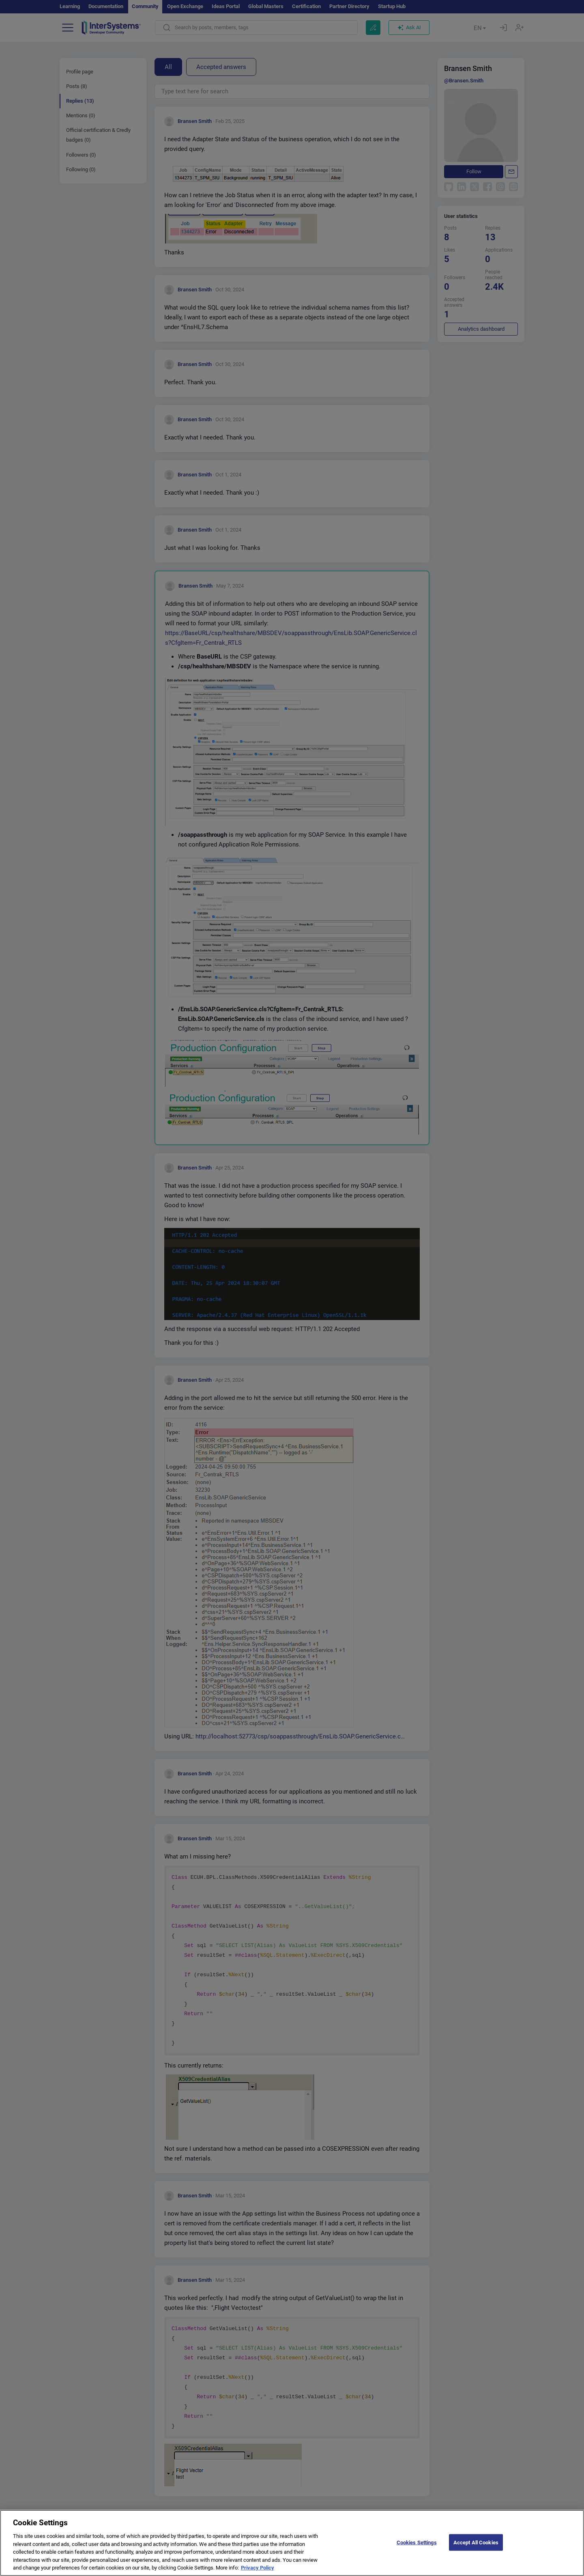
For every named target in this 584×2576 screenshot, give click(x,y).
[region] (292, 2543)
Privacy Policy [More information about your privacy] (257, 2568)
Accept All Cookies (475, 2542)
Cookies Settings (417, 2542)
